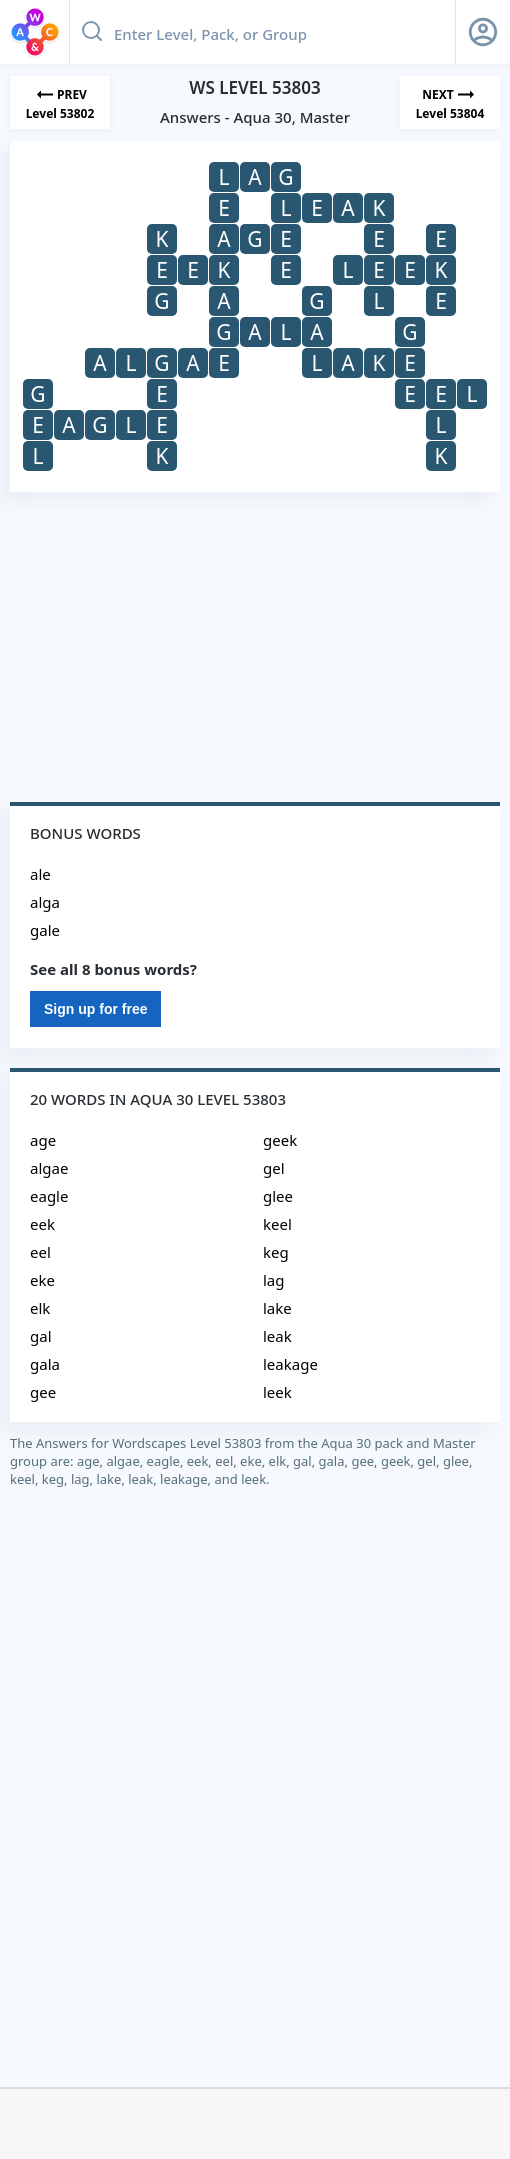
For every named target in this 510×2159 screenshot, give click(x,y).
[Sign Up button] (483, 32)
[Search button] (92, 32)
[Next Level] (450, 102)
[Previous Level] (60, 102)
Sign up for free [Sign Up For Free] (95, 1009)
